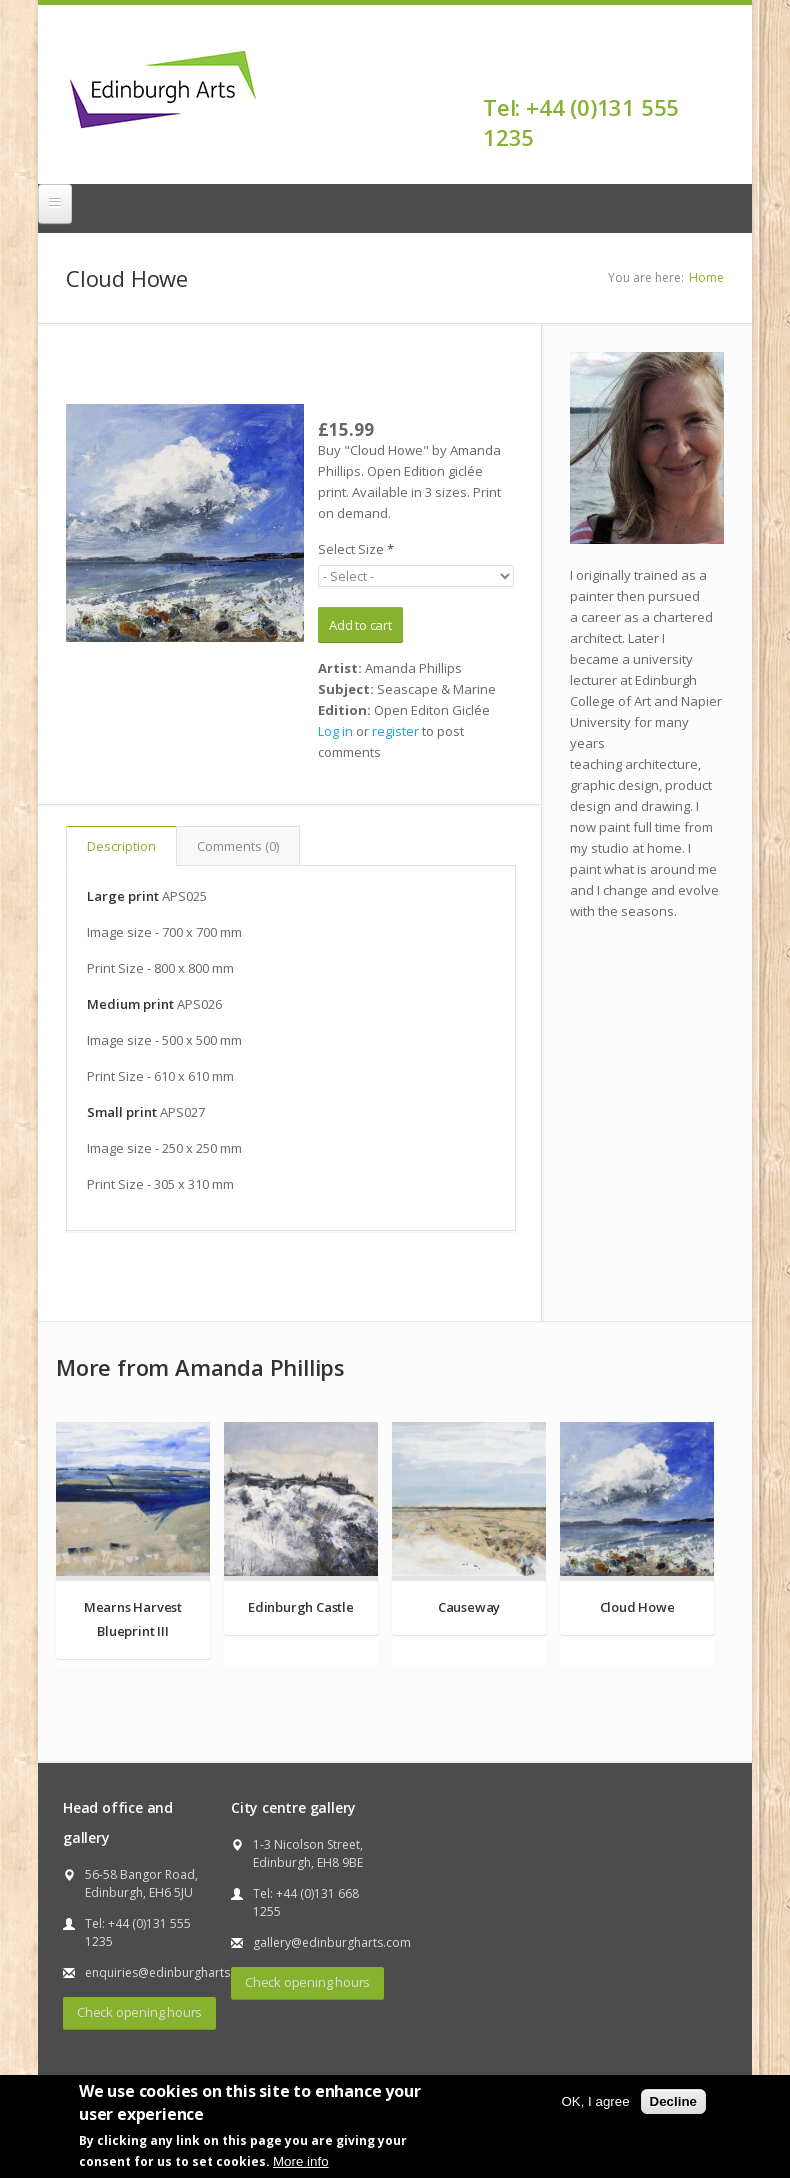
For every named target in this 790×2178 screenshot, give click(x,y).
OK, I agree (595, 2101)
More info (301, 2161)
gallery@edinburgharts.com (332, 1942)
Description (121, 846)
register (395, 731)
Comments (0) (238, 846)
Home (706, 277)
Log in (335, 731)
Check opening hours (139, 2012)
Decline (673, 2101)
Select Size (356, 549)
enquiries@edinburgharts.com (171, 1972)
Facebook (711, 72)
